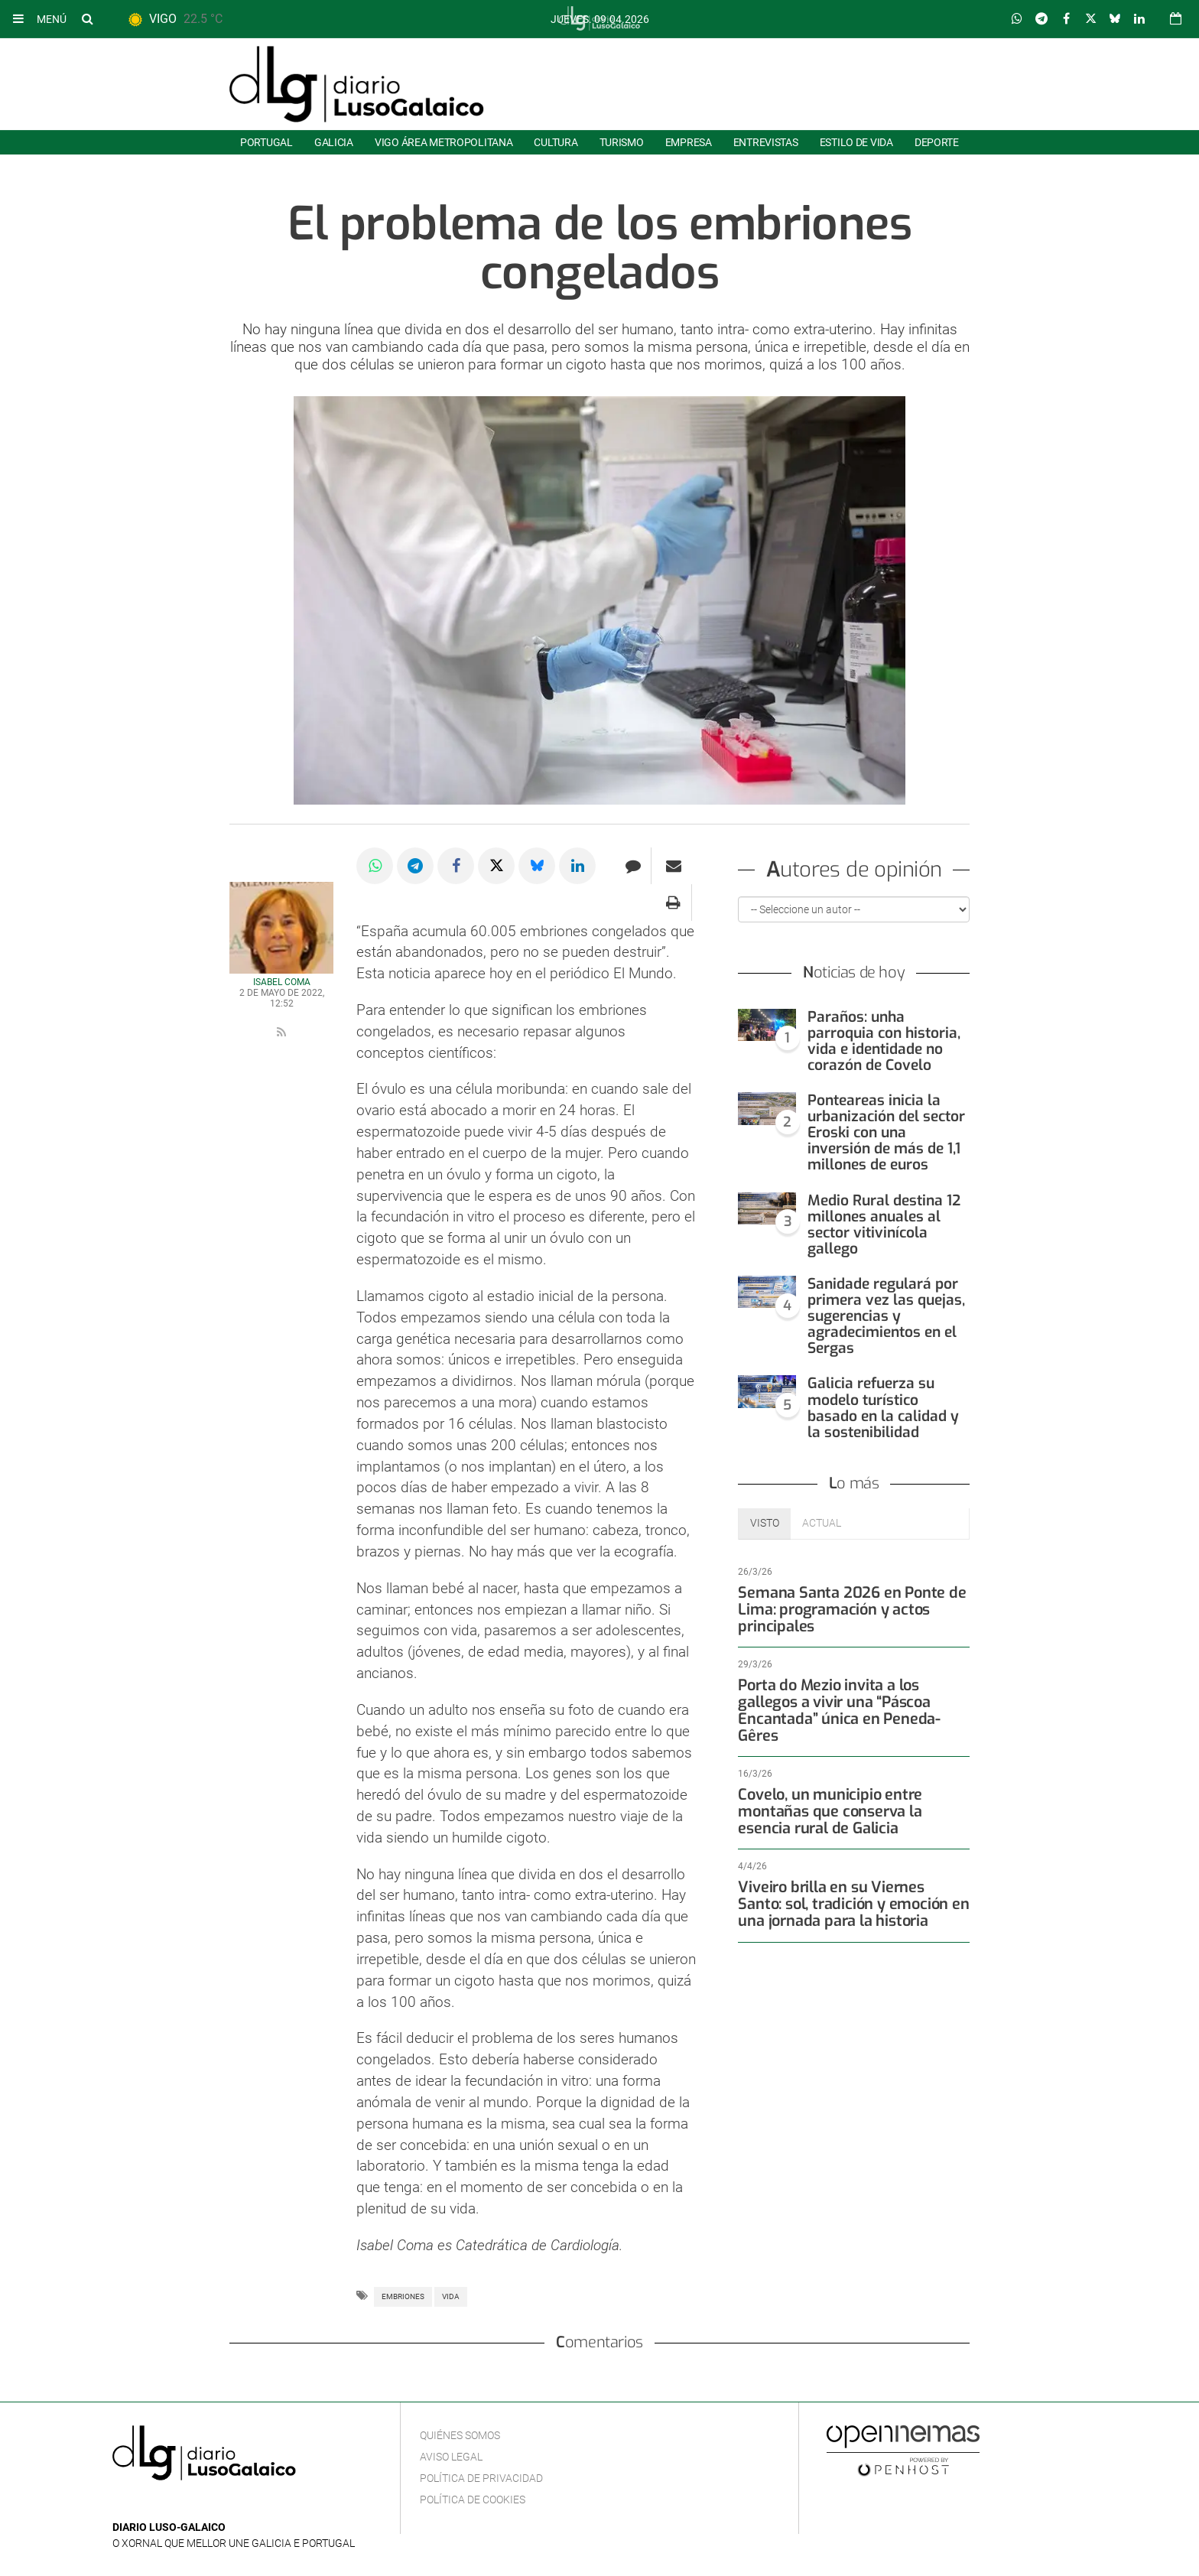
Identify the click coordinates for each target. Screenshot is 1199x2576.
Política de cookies (472, 2499)
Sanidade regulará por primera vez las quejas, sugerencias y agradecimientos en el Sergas (886, 1316)
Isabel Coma (281, 982)
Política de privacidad (481, 2478)
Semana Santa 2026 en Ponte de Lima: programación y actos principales (845, 1609)
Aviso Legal (451, 2457)
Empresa (688, 142)
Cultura (555, 142)
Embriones (403, 2296)
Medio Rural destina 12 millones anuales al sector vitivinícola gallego (883, 1224)
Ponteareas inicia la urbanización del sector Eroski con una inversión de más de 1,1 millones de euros (886, 1132)
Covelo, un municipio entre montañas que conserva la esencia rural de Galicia (852, 1794)
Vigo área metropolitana (443, 142)
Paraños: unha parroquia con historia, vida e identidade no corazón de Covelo (883, 1041)
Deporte (937, 142)
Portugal (266, 142)
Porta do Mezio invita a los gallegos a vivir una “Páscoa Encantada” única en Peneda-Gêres (852, 1702)
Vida (451, 2296)
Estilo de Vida (856, 142)
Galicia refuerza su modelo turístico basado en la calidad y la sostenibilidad (883, 1407)
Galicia (333, 142)
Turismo (622, 142)
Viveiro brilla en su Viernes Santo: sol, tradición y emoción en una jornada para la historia (849, 1887)
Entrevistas (765, 142)
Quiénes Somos (460, 2435)
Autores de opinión (854, 871)
